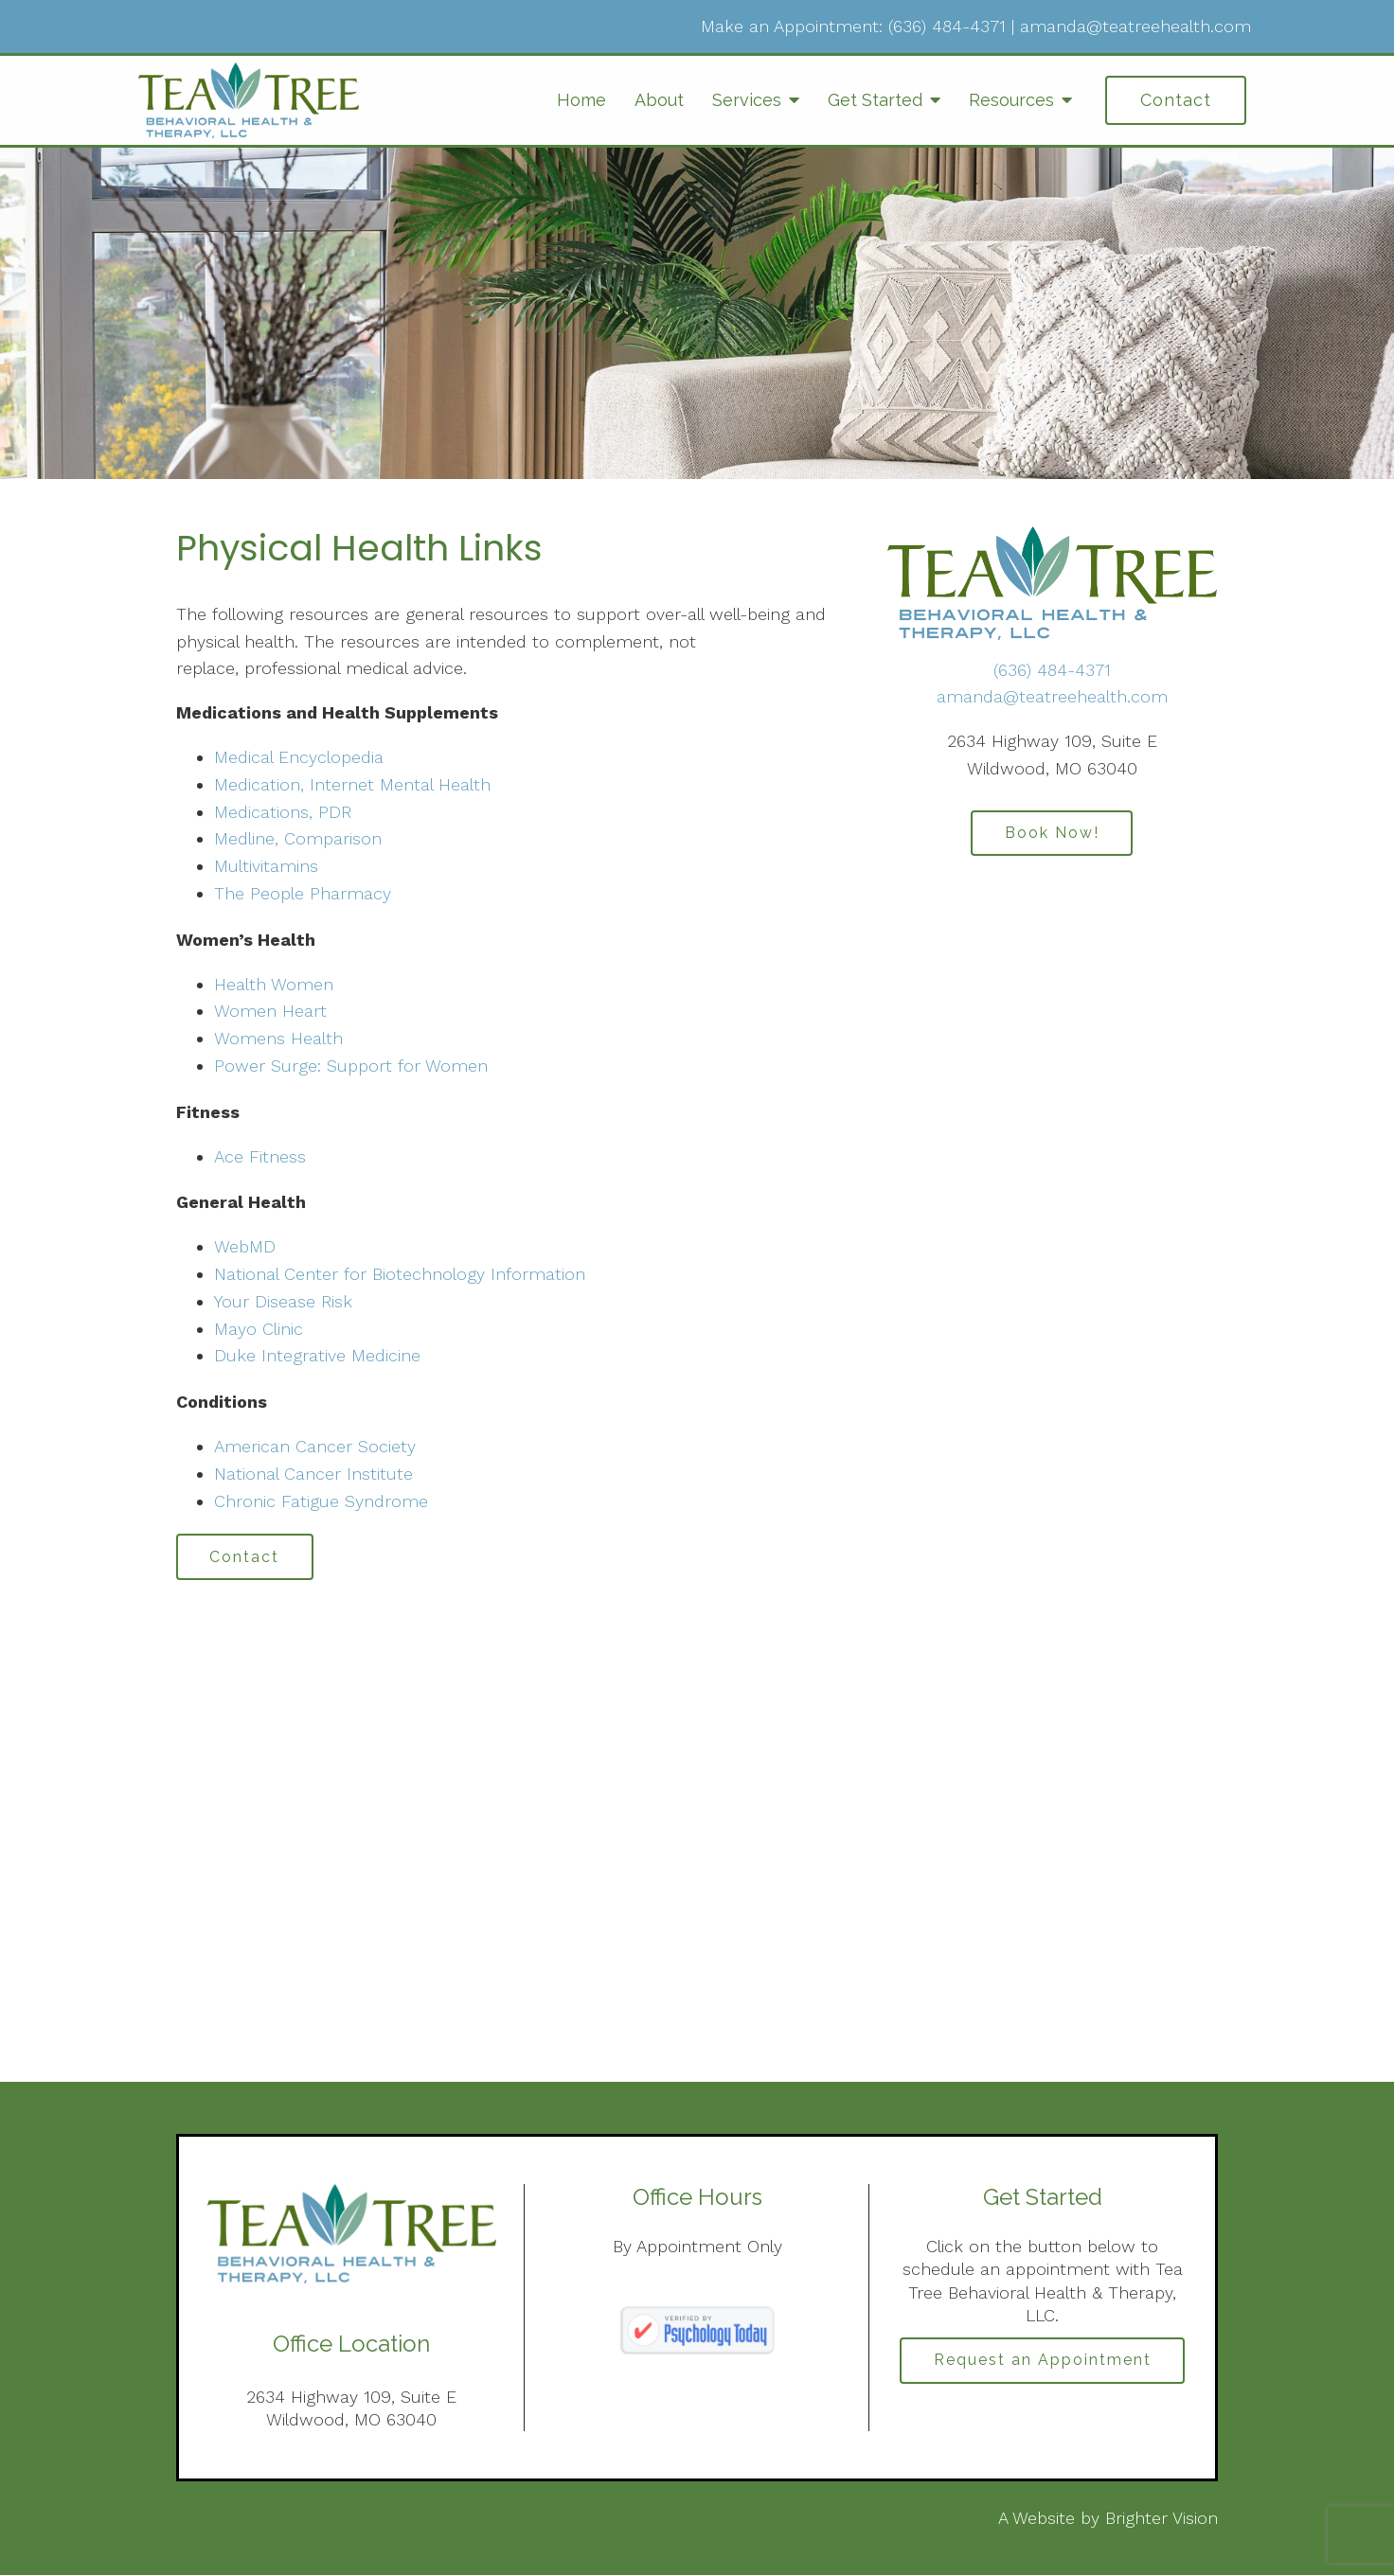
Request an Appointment (1043, 2362)
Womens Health (278, 1038)
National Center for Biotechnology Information (399, 1274)
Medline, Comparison (298, 838)
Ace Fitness (260, 1156)
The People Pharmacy (302, 893)
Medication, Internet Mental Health (352, 784)
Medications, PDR (282, 812)
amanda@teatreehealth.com (1135, 26)
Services (746, 100)
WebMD (245, 1246)
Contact (1175, 100)
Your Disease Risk (283, 1301)
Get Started (875, 100)
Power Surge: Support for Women (351, 1065)
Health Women (273, 984)
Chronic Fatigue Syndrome (321, 1501)
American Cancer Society (315, 1446)
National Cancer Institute (313, 1473)
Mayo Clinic (258, 1329)
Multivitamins (266, 866)
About (659, 100)
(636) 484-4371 (947, 26)
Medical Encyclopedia (299, 757)
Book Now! (1052, 834)
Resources (1011, 100)
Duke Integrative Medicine (317, 1355)
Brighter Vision (1161, 2520)
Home (581, 100)
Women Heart (270, 1011)
